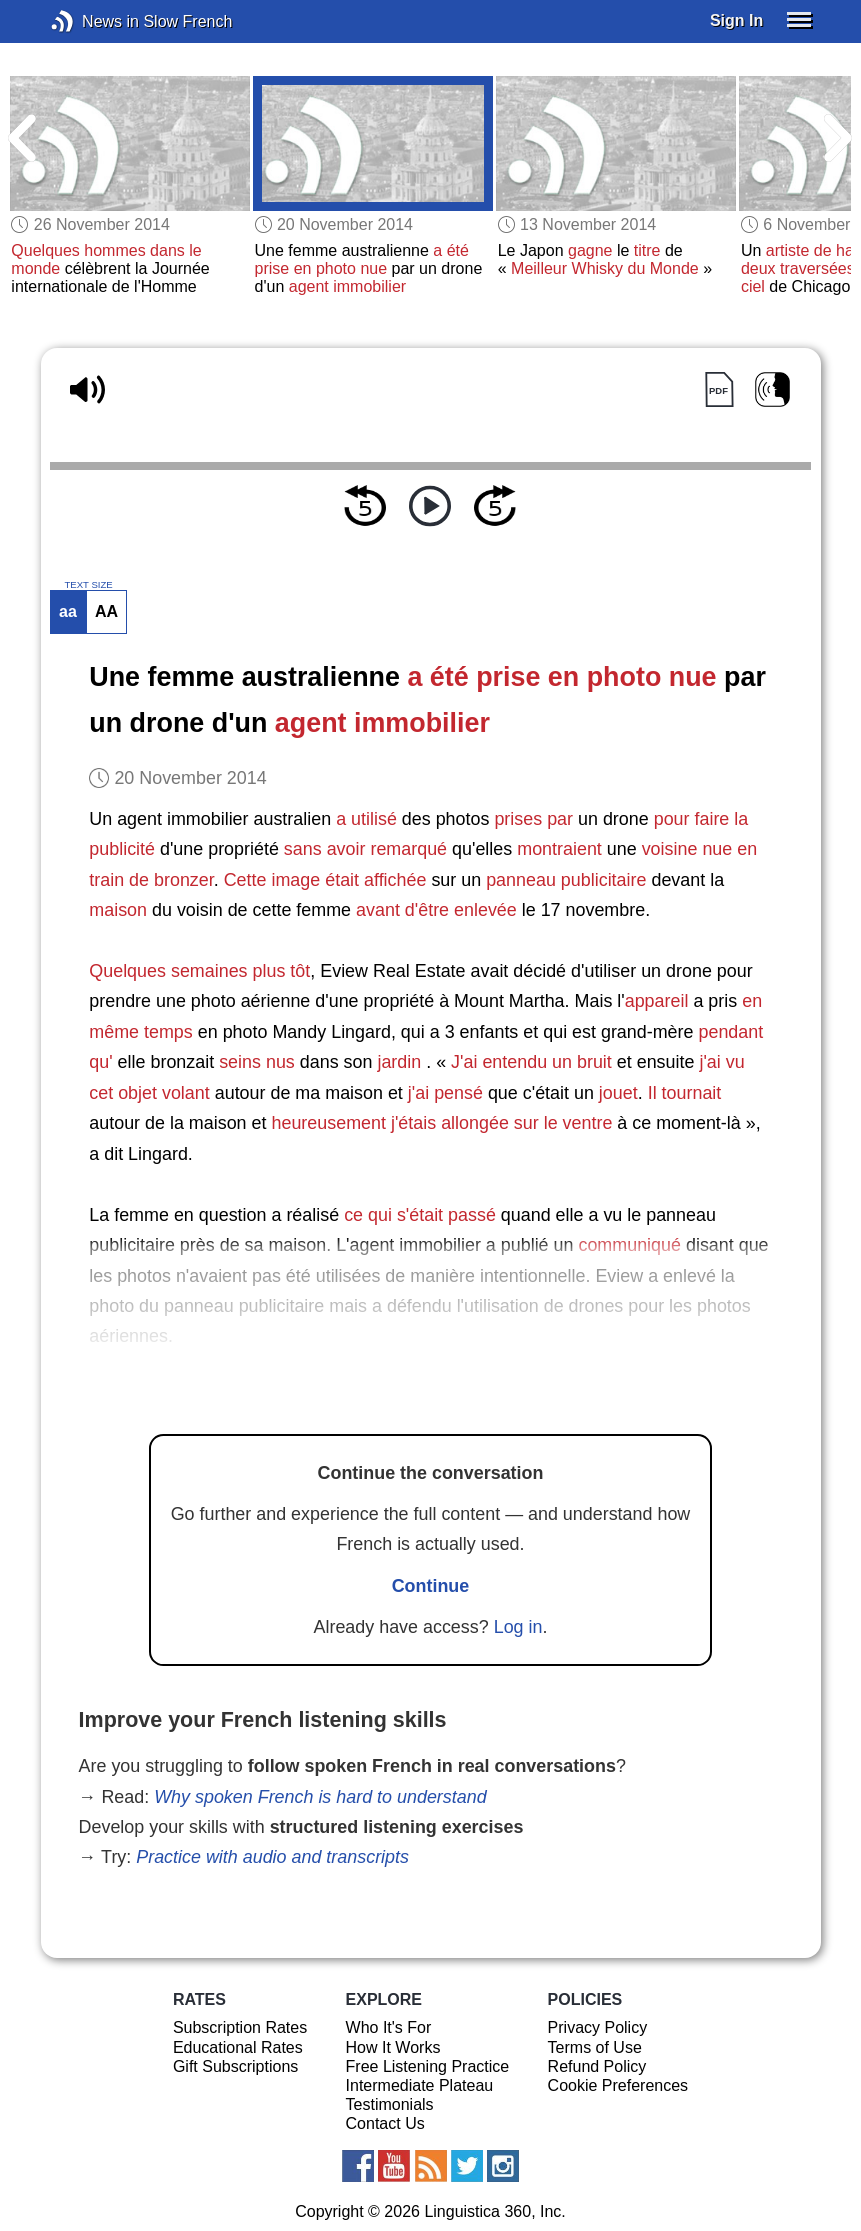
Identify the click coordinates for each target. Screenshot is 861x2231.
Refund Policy (597, 2066)
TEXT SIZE (88, 585)
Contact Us (385, 2123)
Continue (431, 1586)
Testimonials (390, 2104)
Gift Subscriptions (235, 2066)
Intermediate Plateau (420, 2085)
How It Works (393, 2047)
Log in (518, 1627)
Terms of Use (595, 2047)
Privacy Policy (598, 2027)
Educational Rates (238, 2047)
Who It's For (389, 2027)
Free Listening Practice (428, 2066)
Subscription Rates (240, 2027)
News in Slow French (92, 21)
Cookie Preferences (618, 2085)
